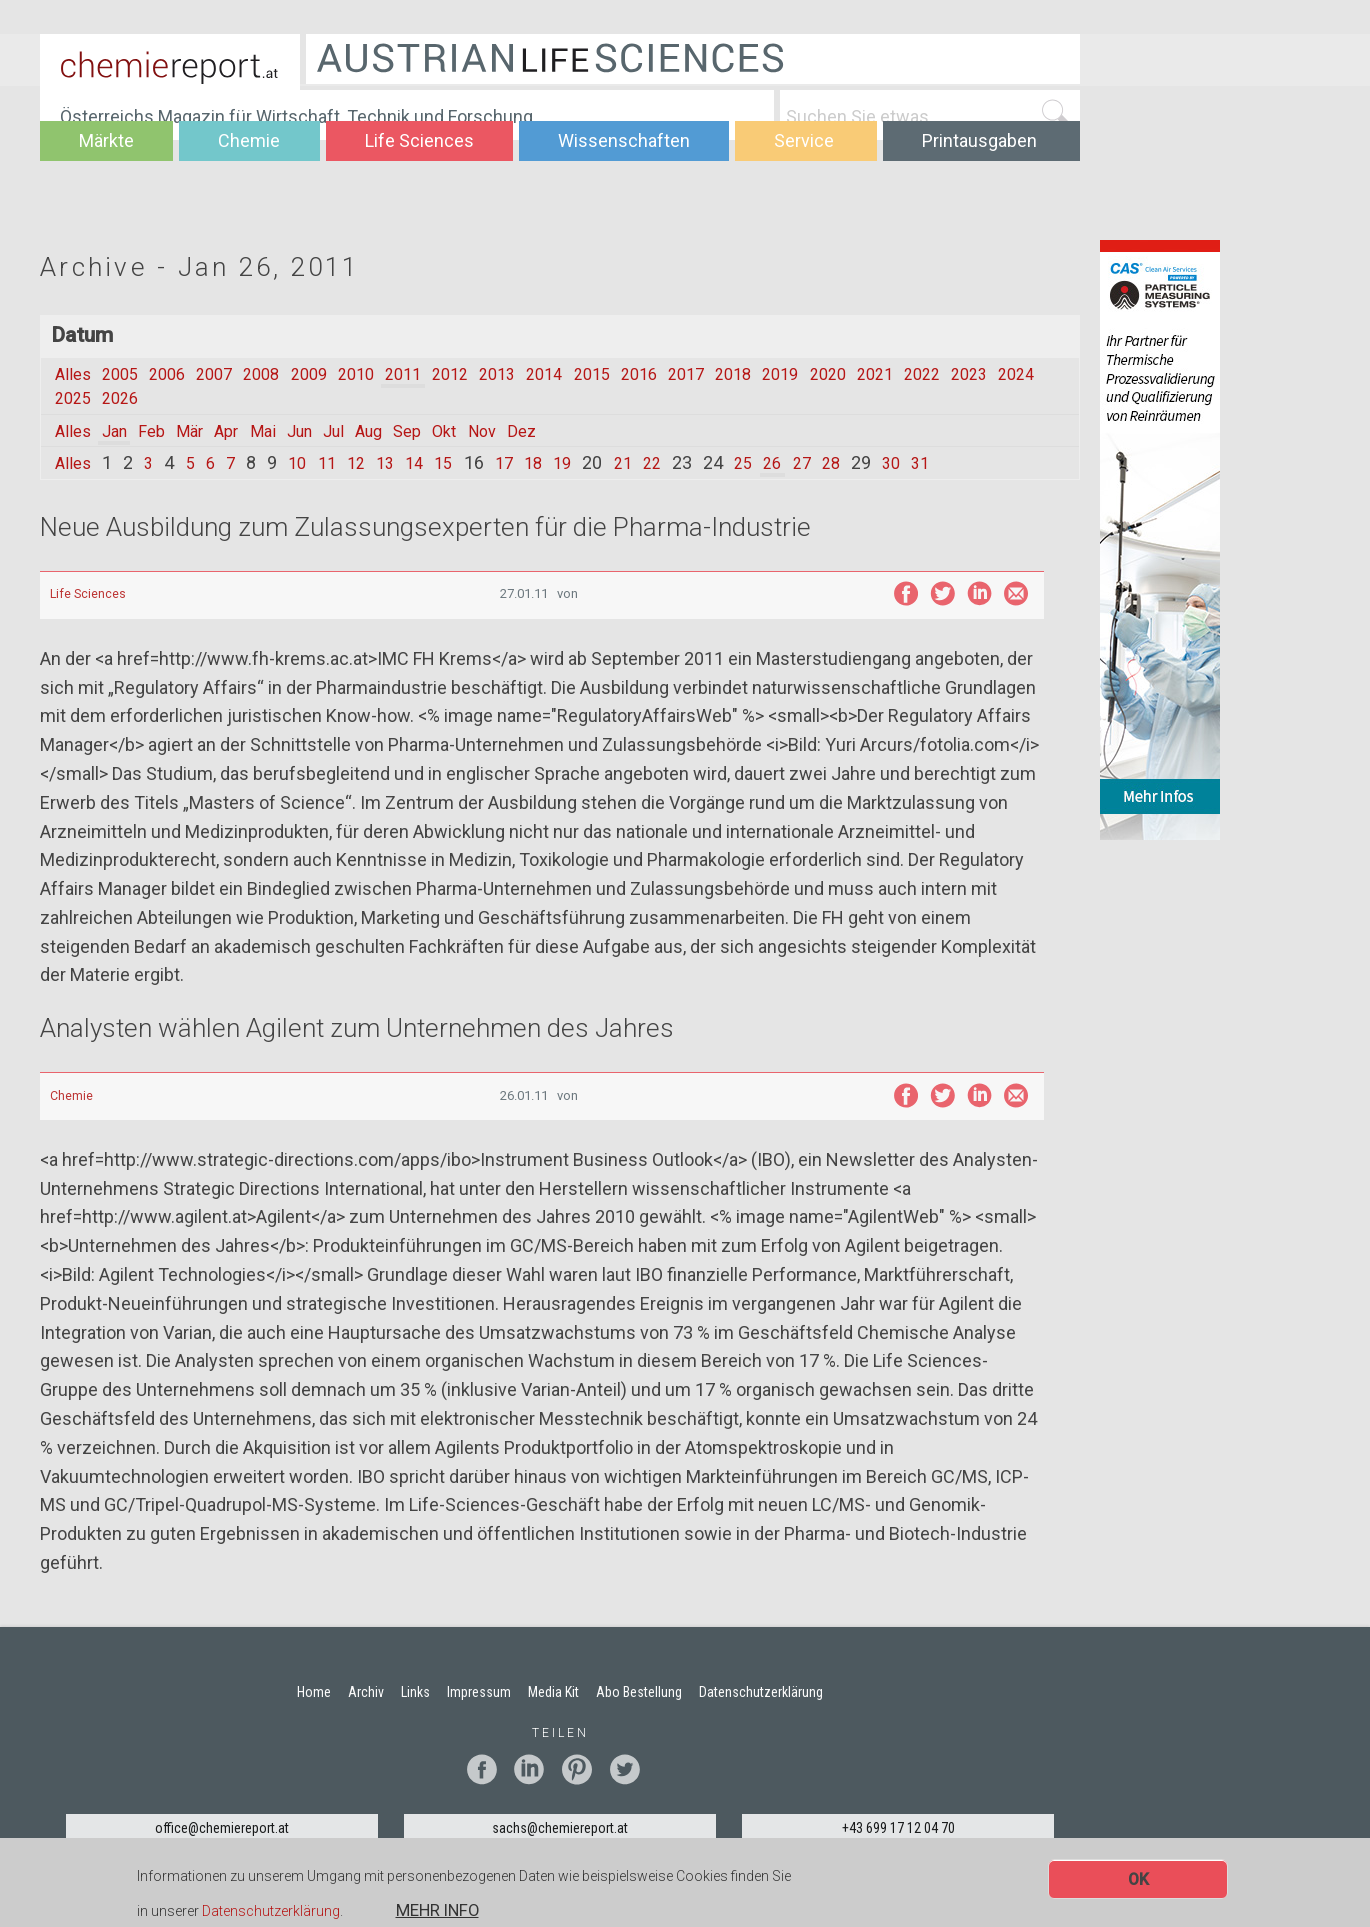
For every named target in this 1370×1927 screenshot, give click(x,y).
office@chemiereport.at (222, 1827)
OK (1138, 1879)
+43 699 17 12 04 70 (898, 1827)
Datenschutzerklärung (271, 1912)
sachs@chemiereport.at (560, 1827)
